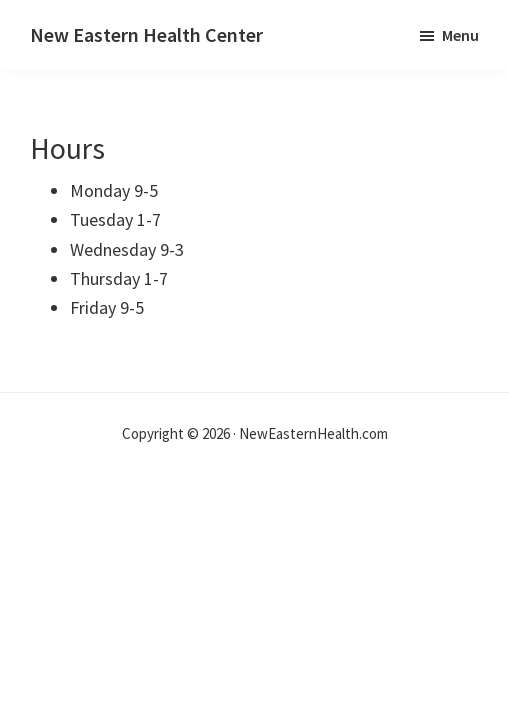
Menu (460, 35)
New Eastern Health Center (146, 34)
